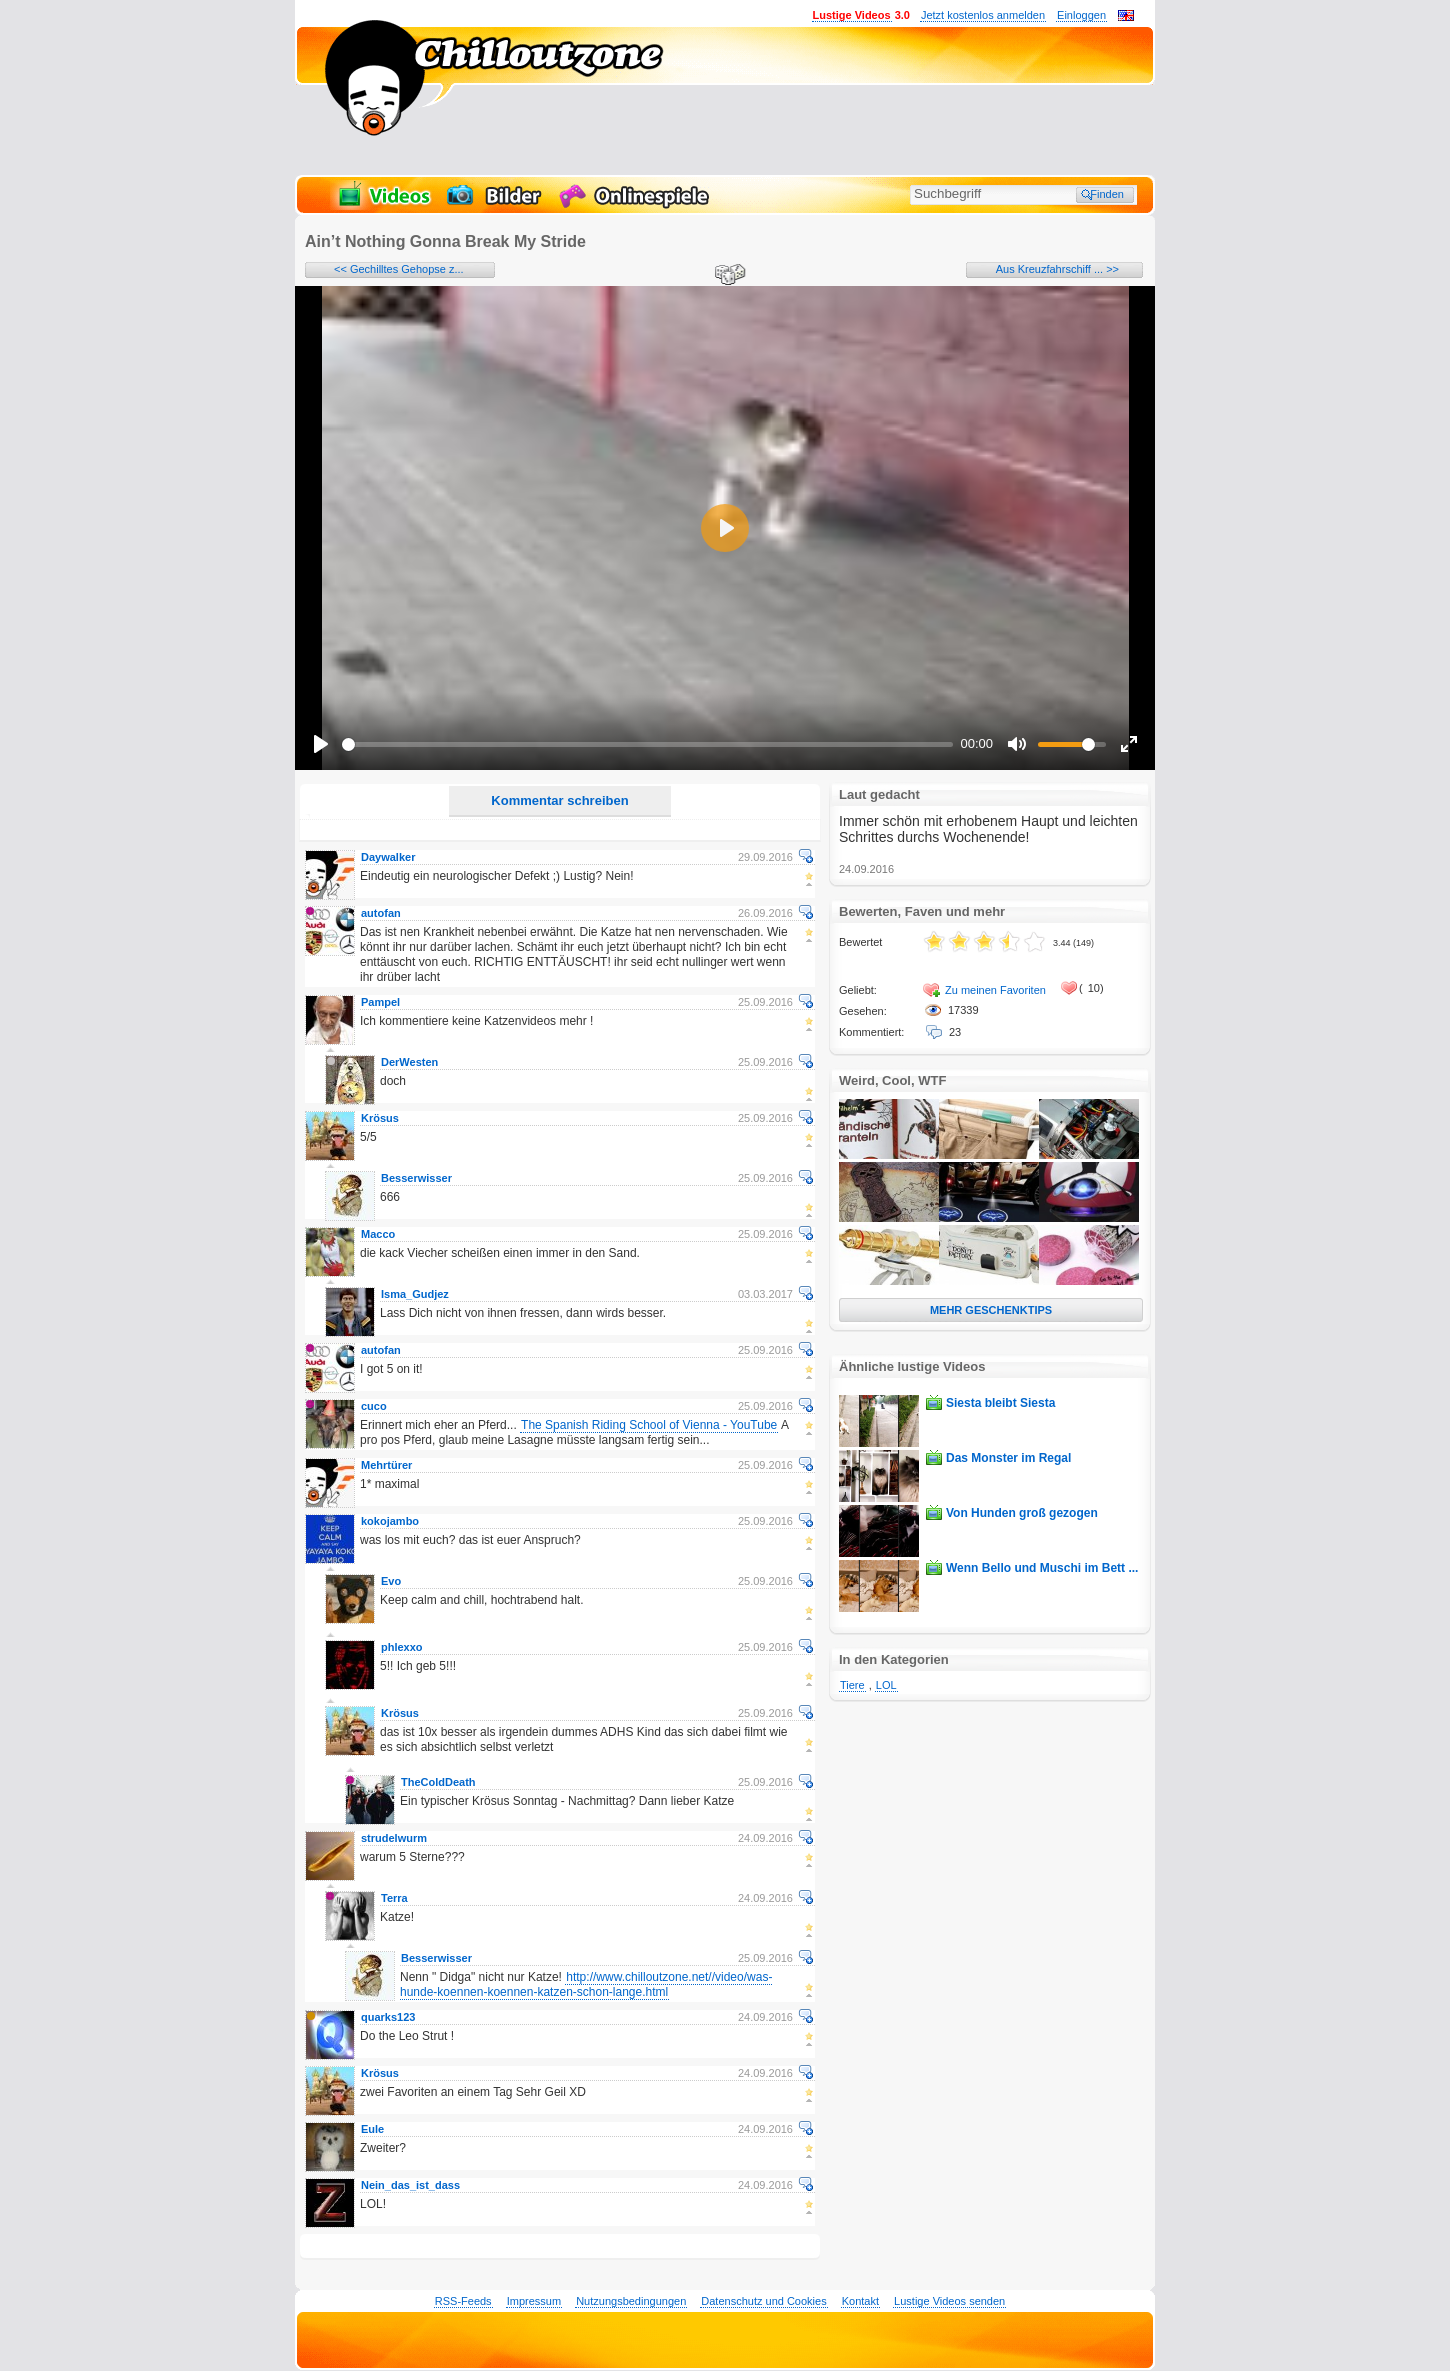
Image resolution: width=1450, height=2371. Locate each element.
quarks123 (388, 2017)
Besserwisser (416, 1178)
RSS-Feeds (463, 2301)
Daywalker (388, 857)
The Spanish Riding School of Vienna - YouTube (649, 1425)
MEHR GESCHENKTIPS (991, 1310)
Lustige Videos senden (949, 2301)
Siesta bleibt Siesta (1000, 1403)
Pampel (380, 1002)
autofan (381, 913)
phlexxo (402, 1647)
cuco (374, 1406)
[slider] (647, 744)
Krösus (380, 1118)
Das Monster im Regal (1008, 1458)
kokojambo (390, 1521)
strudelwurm (394, 1838)
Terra (394, 1898)
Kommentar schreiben (559, 800)
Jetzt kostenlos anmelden (983, 15)
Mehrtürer (386, 1465)
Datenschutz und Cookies (763, 2301)
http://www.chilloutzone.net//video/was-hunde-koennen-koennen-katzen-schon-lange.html (586, 1984)
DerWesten (409, 1062)
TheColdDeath (438, 1782)
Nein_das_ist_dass (410, 2185)
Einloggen (1081, 15)
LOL (886, 1685)
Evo (391, 1581)
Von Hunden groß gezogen (1022, 1513)
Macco (378, 1234)
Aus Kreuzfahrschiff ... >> (1057, 269)
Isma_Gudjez (415, 1294)
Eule (372, 2129)
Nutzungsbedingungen (631, 2301)
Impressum (534, 2301)
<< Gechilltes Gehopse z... (399, 269)
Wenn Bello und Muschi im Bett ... (1042, 1568)
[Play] (321, 744)
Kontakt (860, 2301)
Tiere (852, 1685)
